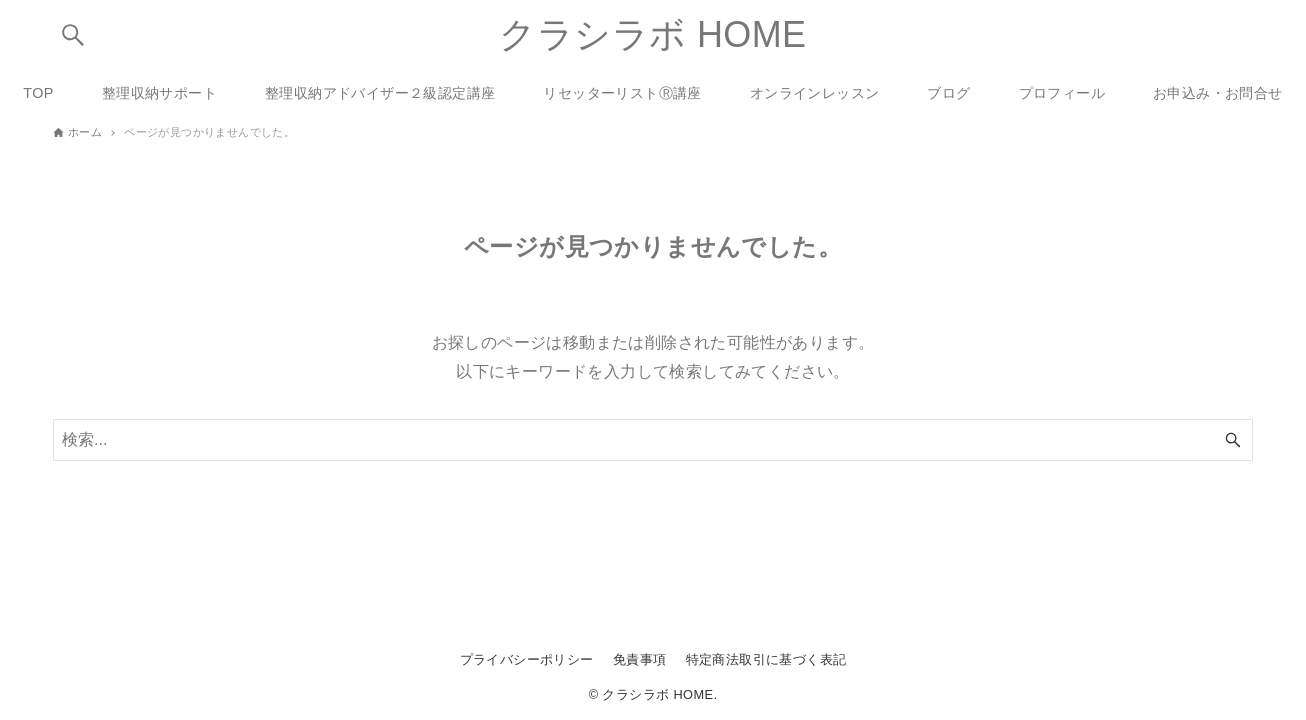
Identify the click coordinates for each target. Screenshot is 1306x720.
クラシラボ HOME (652, 34)
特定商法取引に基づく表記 (766, 659)
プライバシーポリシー (527, 659)
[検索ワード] (653, 440)
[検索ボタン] (73, 35)
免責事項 (640, 659)
